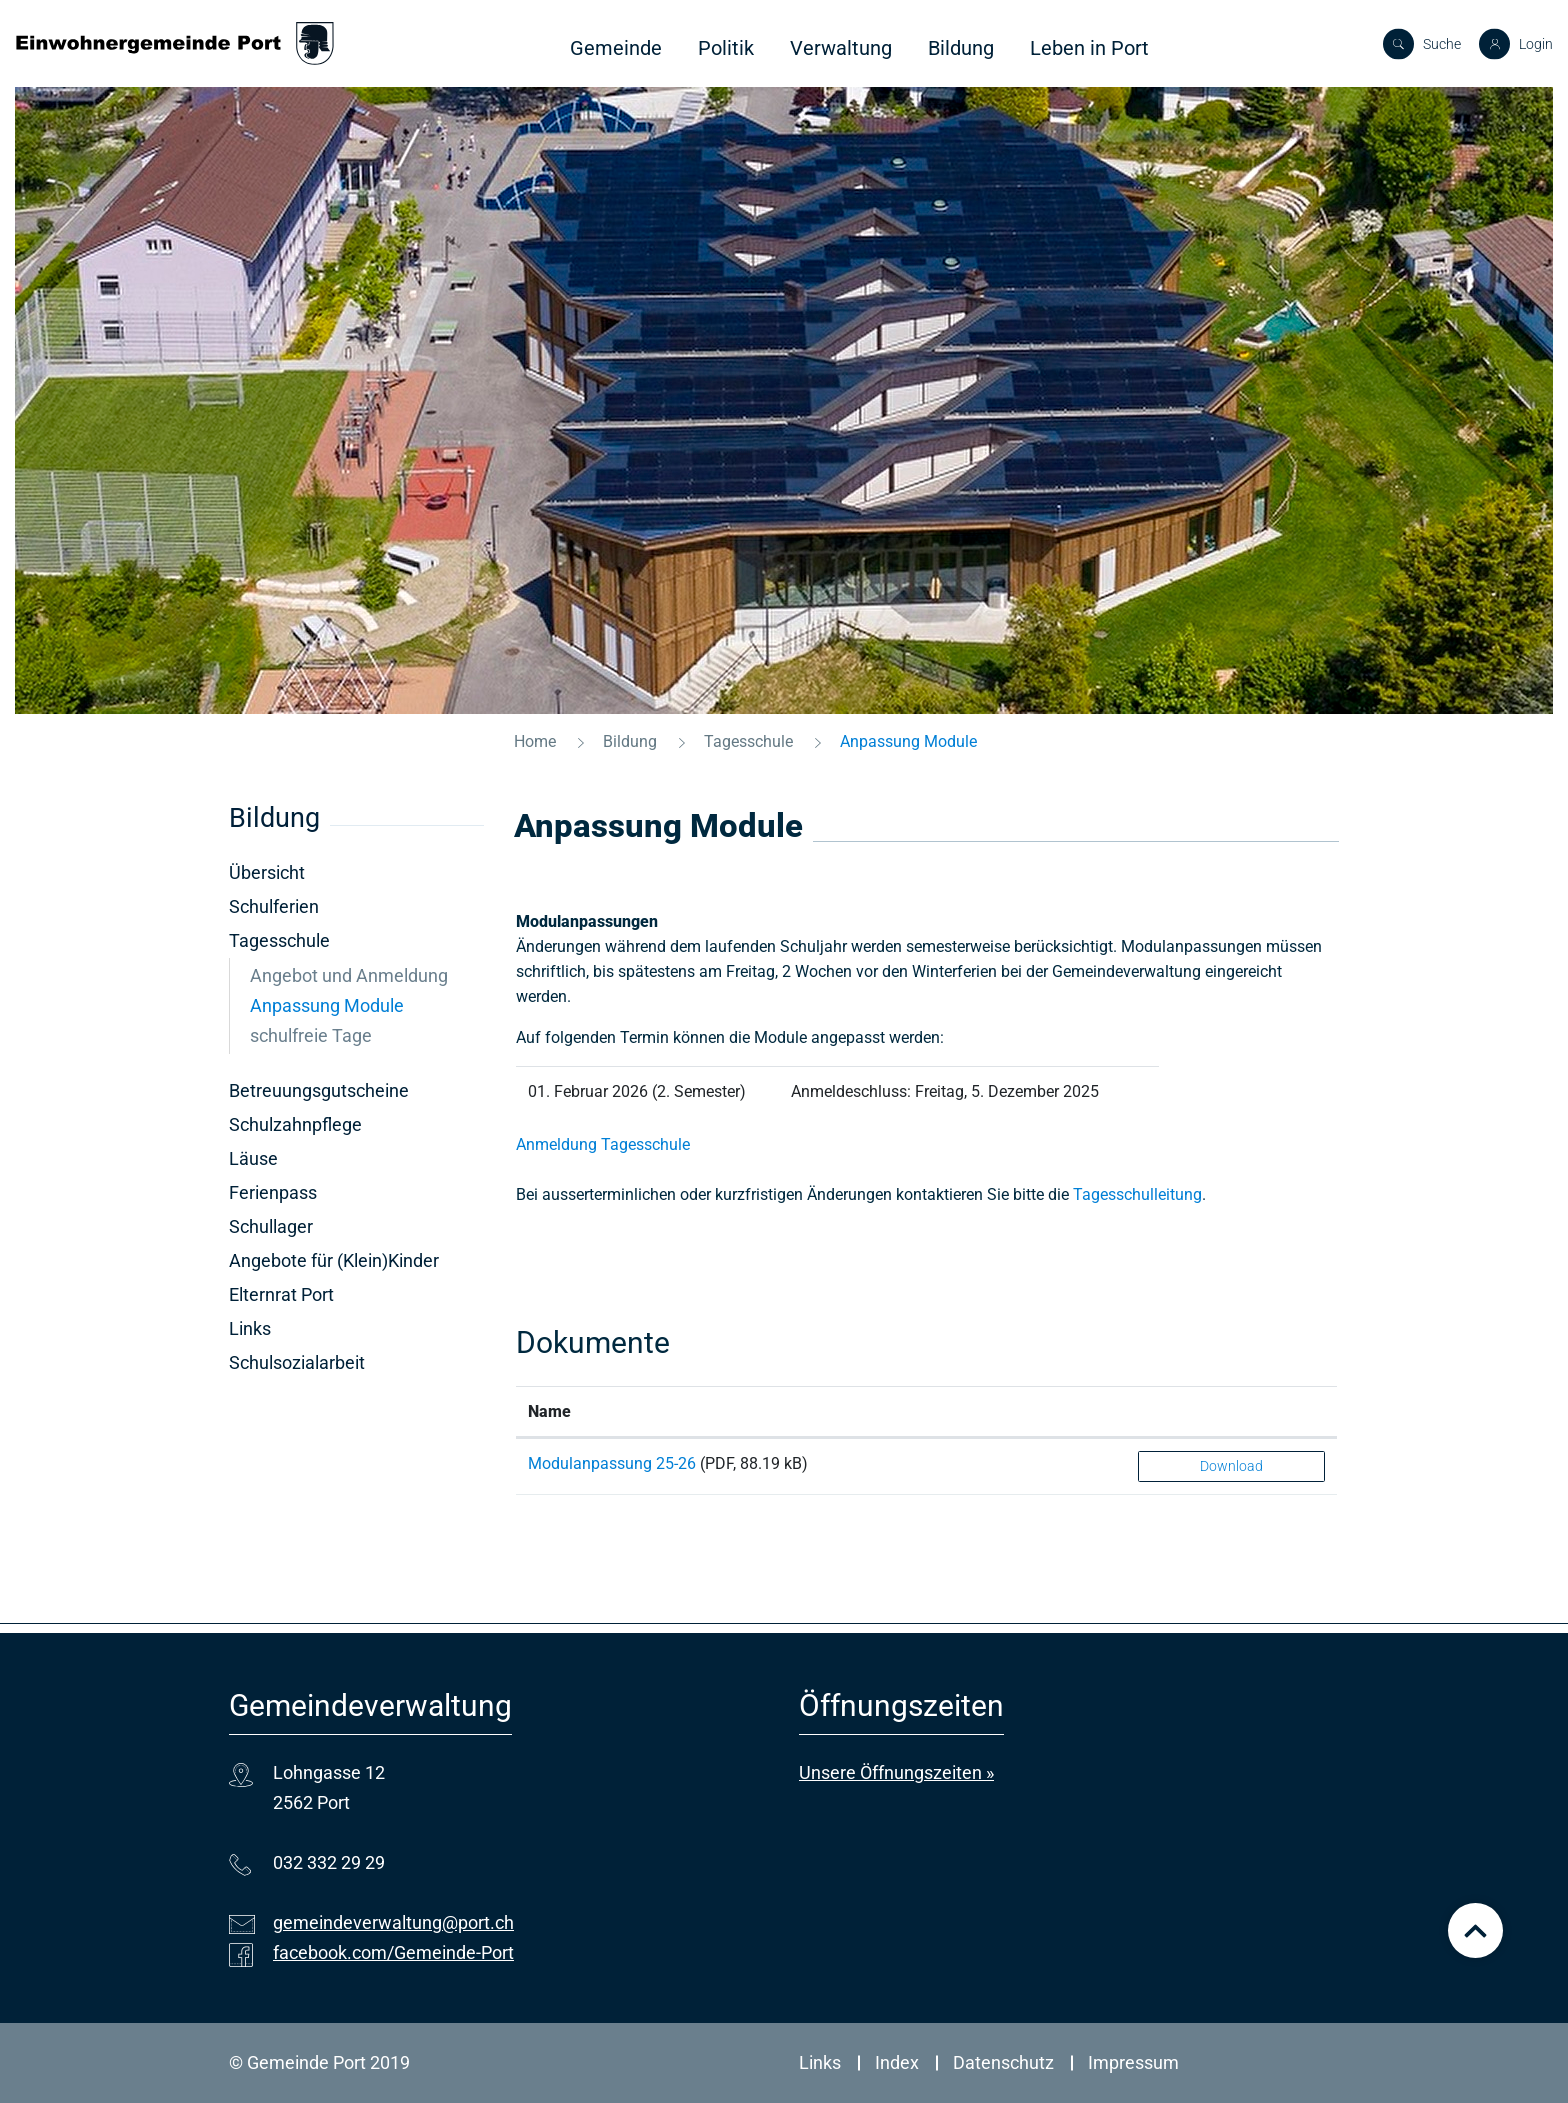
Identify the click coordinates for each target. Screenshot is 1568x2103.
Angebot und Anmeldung (349, 975)
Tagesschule (279, 940)
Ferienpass (273, 1192)
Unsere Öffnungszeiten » (896, 1772)
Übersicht (267, 872)
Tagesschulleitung (1137, 1194)
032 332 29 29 (329, 1862)
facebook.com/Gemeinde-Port (393, 1952)
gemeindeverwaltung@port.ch (393, 1922)
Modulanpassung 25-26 (612, 1463)
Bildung (961, 48)
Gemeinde (616, 48)
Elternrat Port (281, 1294)
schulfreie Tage (311, 1035)
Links (250, 1328)
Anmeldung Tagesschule (603, 1144)
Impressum (1133, 2062)
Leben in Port (1089, 48)
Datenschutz (1003, 2062)
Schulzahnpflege (295, 1124)
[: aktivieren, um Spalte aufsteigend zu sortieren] (1231, 1412)
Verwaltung (841, 48)
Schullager (271, 1226)
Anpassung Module (357, 1005)
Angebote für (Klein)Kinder (334, 1260)
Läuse (253, 1158)
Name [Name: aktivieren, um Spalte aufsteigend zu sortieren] (549, 1411)
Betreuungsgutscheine (319, 1090)
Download (1231, 1466)
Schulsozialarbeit (297, 1362)
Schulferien (274, 906)
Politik (726, 48)
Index (897, 2062)
